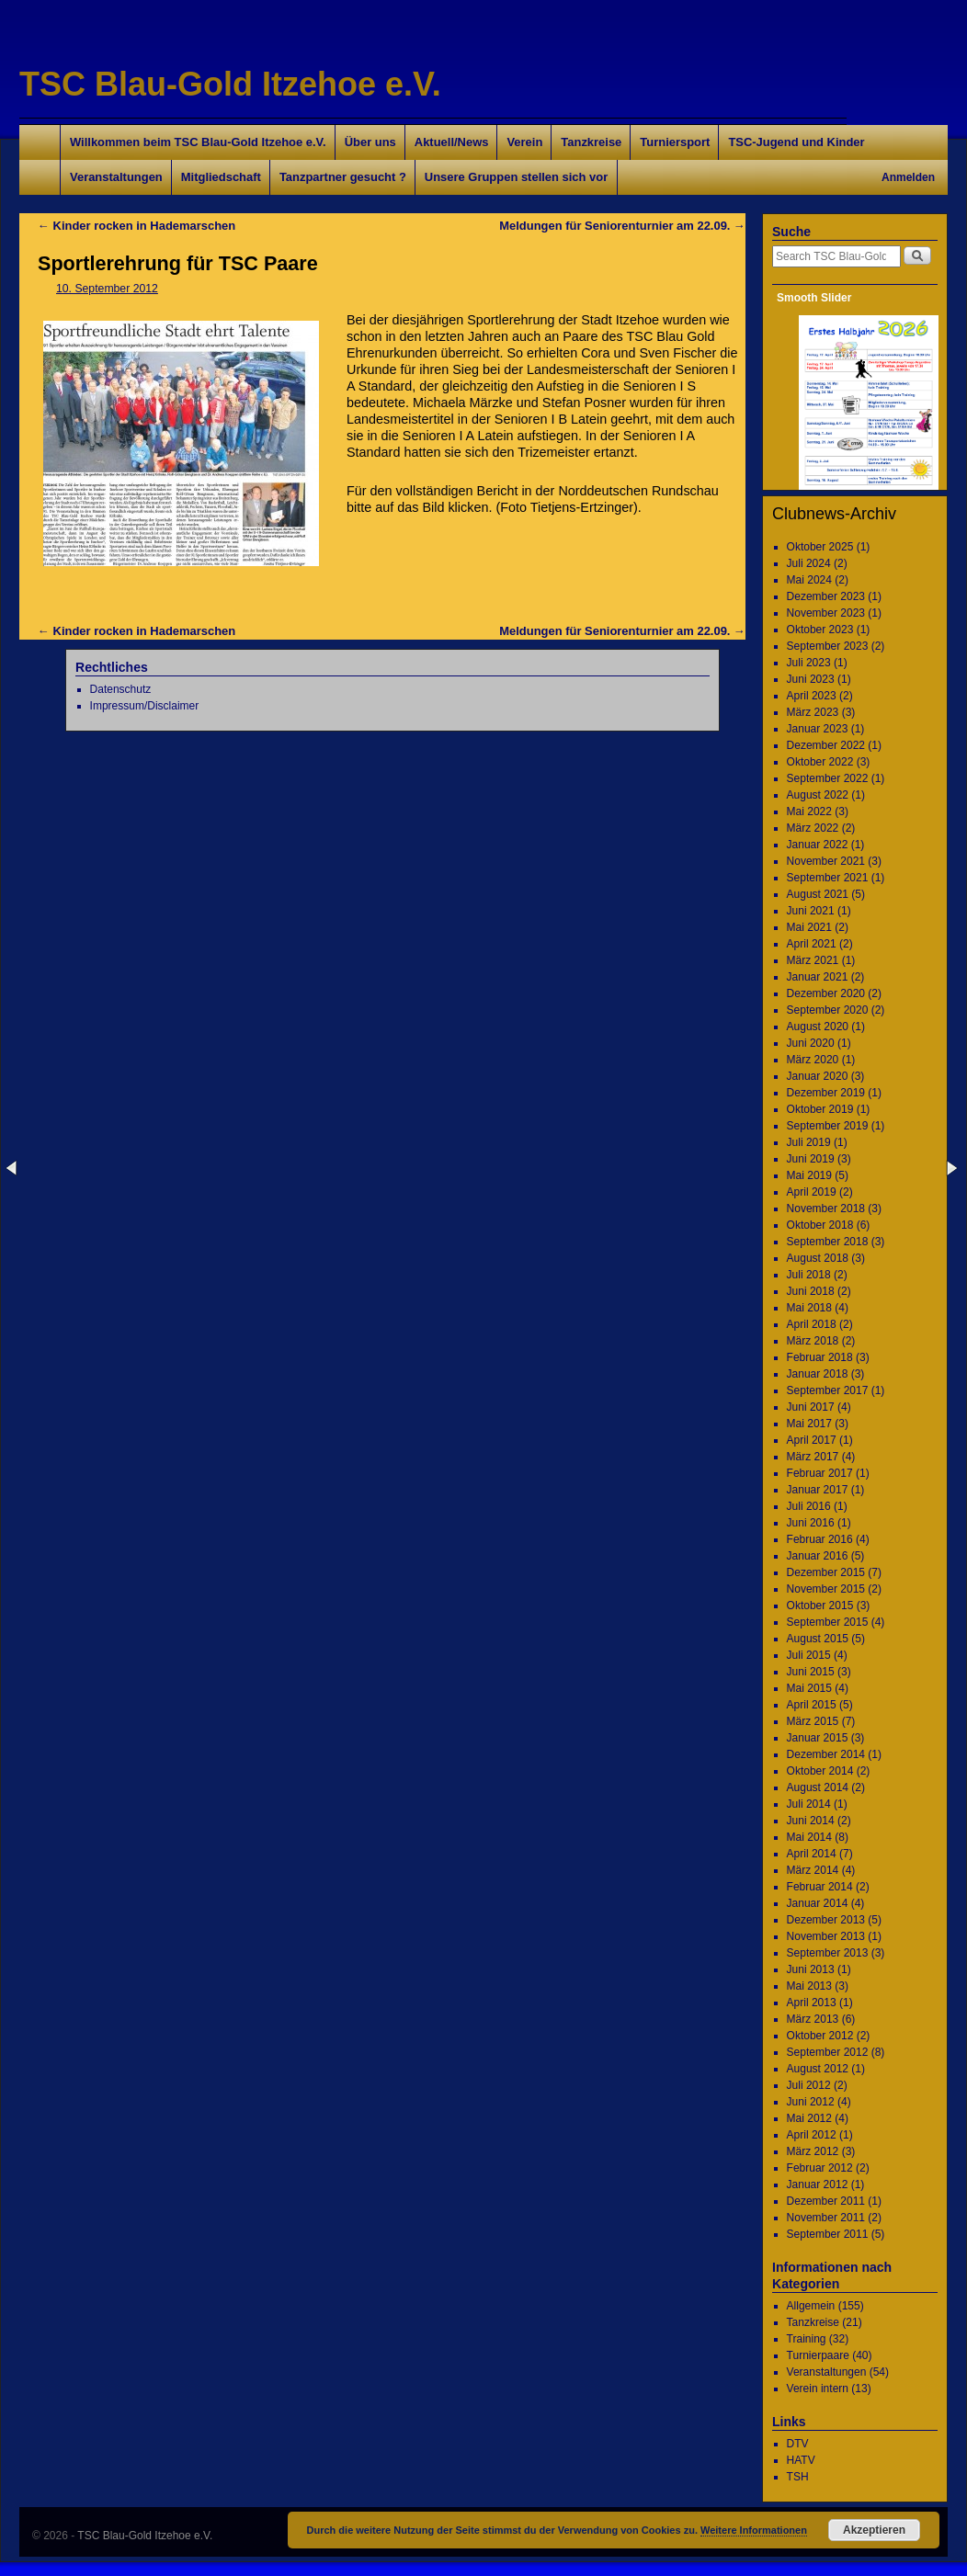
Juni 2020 (811, 1043)
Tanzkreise (591, 142)
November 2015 (826, 1589)
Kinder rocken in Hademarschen (136, 226)
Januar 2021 (817, 976)
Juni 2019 (811, 1158)
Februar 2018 (820, 1357)
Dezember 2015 (826, 1572)
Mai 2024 (809, 579)
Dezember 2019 (826, 1092)
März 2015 (813, 1721)
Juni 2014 (811, 1820)
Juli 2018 (809, 1274)
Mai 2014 (809, 1837)
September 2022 (828, 778)
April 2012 (811, 2134)
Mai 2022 (809, 811)
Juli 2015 (809, 1655)
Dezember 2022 (826, 745)
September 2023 (828, 646)
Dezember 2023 (826, 596)
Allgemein (811, 2305)
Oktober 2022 (820, 761)
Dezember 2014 (826, 1754)
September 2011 (828, 2234)
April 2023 (811, 695)
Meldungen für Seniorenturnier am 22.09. (622, 226)
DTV (798, 2443)
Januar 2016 (817, 1555)
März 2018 (813, 1340)
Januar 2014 (817, 1903)
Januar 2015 (817, 1737)
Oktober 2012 (820, 2035)
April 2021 (811, 943)
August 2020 (817, 1026)
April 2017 (811, 1440)
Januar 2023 (817, 728)
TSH (798, 2476)
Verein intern (817, 2388)
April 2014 (811, 1853)
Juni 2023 (811, 679)
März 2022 (813, 828)
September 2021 (828, 877)
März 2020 (813, 1059)
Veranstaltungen (116, 177)
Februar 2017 (820, 1473)
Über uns (370, 142)
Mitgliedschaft (221, 177)
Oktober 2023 (820, 629)
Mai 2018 (809, 1307)
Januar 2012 (817, 2184)
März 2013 (813, 2019)
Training (806, 2338)
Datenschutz (121, 689)
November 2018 (826, 1208)
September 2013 (828, 1952)
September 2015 (828, 1622)
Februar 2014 (820, 1886)
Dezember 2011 (826, 2201)
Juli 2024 (809, 563)
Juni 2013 (811, 1969)
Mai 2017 (809, 1423)
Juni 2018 (811, 1291)
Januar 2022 (817, 844)
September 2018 (828, 1241)
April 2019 (811, 1192)
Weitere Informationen (753, 2530)
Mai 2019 (809, 1175)
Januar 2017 (817, 1489)
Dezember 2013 (826, 1919)
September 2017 (828, 1390)
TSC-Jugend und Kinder (796, 142)
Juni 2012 (811, 2101)
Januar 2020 (817, 1076)
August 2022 (817, 795)
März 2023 (813, 712)
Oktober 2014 (820, 1771)
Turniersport (675, 142)
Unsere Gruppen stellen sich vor (516, 177)
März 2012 (813, 2151)
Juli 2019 (809, 1142)
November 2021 (826, 861)
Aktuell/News (452, 142)
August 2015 (817, 1638)
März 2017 (813, 1456)
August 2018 (817, 1258)
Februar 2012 (820, 2168)
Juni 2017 (811, 1407)
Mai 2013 (809, 1986)
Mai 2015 (809, 1688)
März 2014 (813, 1870)
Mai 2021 (809, 927)
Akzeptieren (874, 2530)
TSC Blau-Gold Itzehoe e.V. (230, 84)
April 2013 (811, 2002)
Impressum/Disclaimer (144, 705)
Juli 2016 (809, 1506)
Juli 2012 (809, 2085)
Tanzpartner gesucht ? (342, 177)
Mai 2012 (809, 2118)
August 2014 (817, 1787)
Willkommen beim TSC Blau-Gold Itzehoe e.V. (198, 142)
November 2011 (826, 2217)
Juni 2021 (811, 910)
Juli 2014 (809, 1804)
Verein (524, 142)
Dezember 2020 (826, 993)
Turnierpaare (818, 2355)
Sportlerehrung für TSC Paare (178, 263)
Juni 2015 (811, 1671)
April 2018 (811, 1324)
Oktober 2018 (820, 1225)
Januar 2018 (817, 1373)
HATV (801, 2460)
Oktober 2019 (820, 1109)
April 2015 (811, 1704)
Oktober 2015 (820, 1605)
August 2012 (817, 2068)
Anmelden (908, 177)
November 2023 (826, 613)
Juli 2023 (809, 662)
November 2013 (826, 1936)
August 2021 (817, 894)
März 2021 (813, 960)
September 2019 (828, 1125)
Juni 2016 (811, 1522)
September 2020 (828, 1010)
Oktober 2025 (820, 546)
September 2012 (828, 2052)
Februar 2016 (820, 1539)
